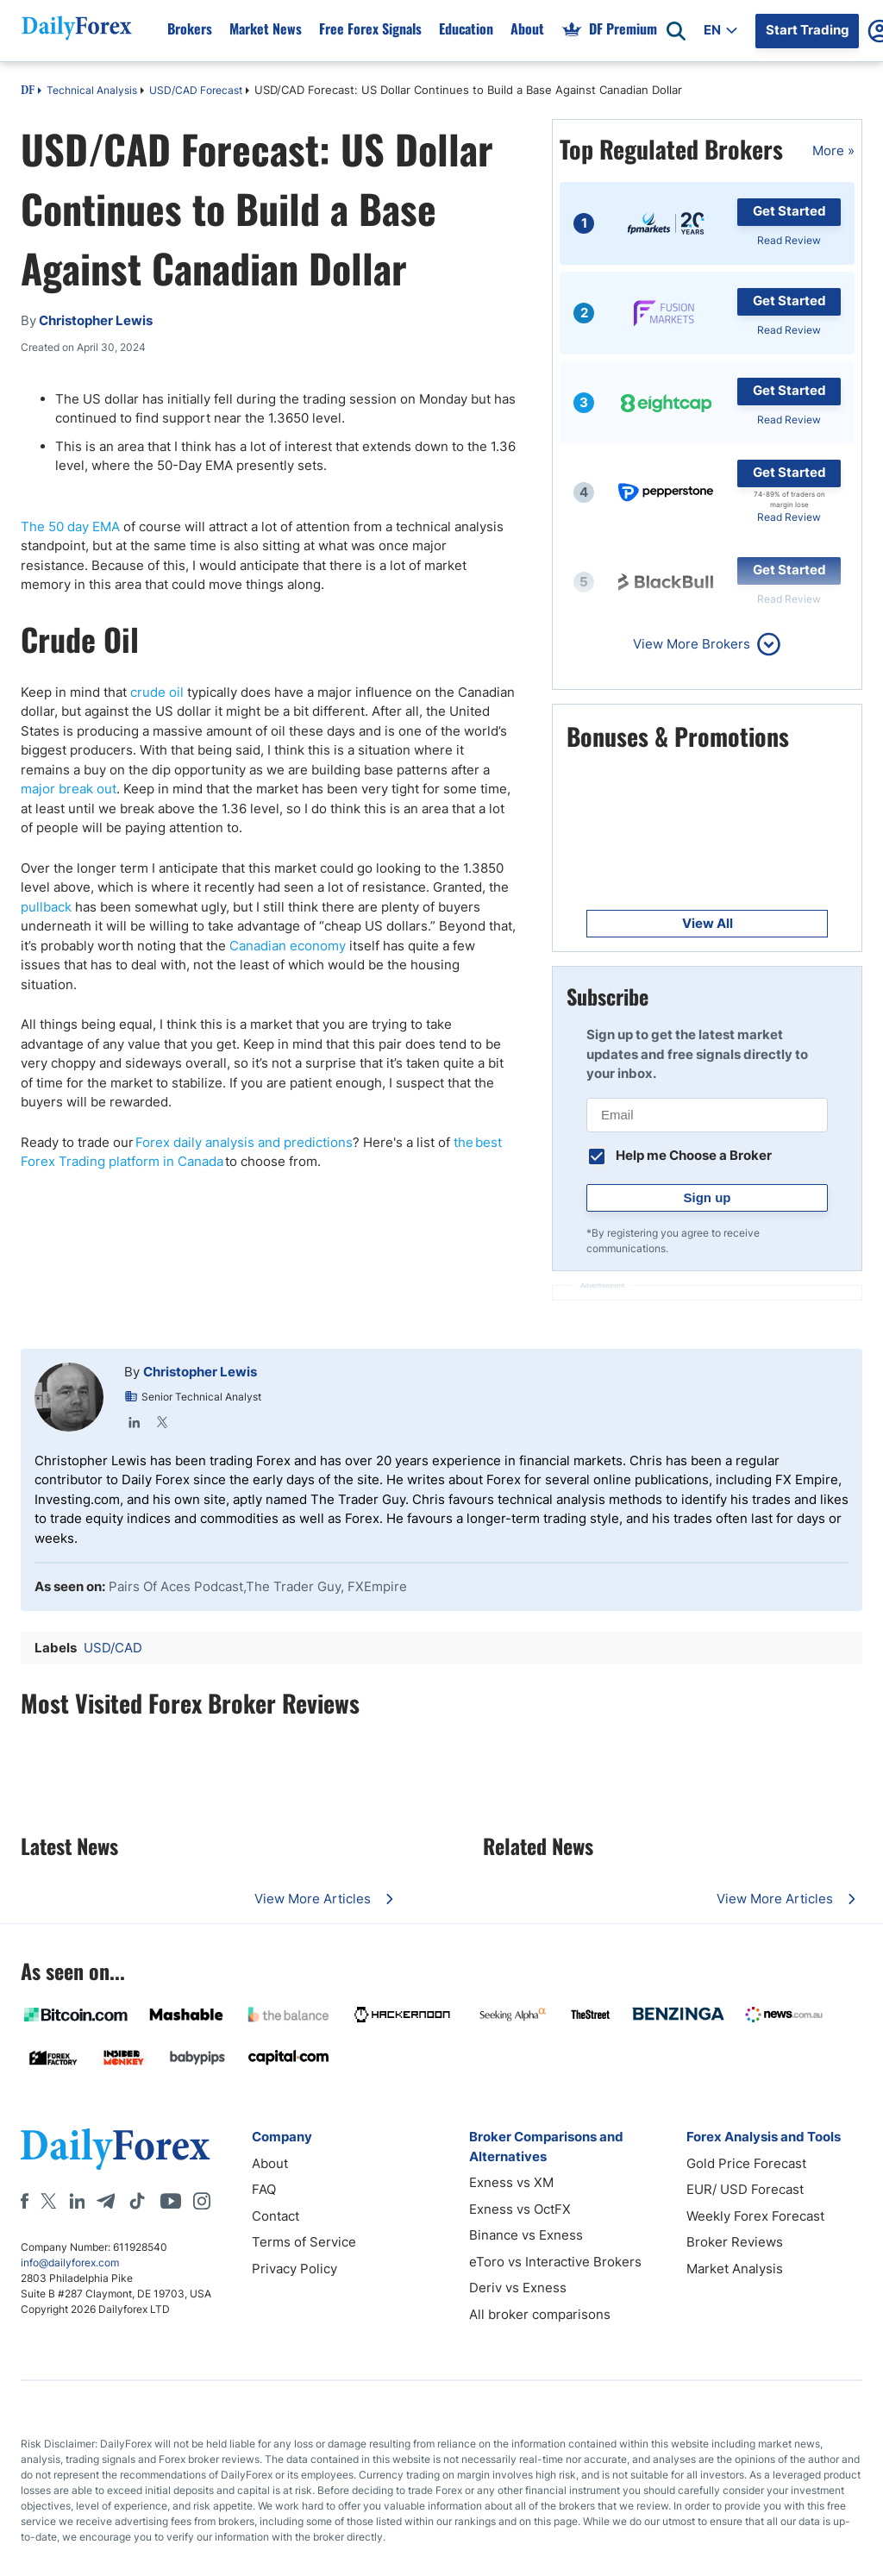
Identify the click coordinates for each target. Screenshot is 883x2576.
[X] (48, 2201)
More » (833, 150)
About (270, 2163)
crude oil (157, 692)
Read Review (789, 240)
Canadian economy (287, 945)
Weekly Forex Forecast (755, 2216)
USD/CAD (113, 1647)
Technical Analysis (92, 90)
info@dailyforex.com (70, 2262)
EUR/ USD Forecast (745, 2189)
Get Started (789, 211)
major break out (68, 788)
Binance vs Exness (526, 2235)
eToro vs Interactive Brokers (555, 2261)
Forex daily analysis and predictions (244, 1142)
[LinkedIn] (77, 2201)
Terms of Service (304, 2242)
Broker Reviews (734, 2242)
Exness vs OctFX (520, 2209)
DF (27, 91)
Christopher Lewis (200, 1371)
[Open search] (676, 31)
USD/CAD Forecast (195, 90)
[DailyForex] (115, 2149)
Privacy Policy (294, 2268)
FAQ (264, 2189)
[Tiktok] (137, 2201)
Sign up (707, 1197)
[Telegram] (106, 2201)
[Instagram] (201, 2200)
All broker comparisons (540, 2314)
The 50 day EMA (70, 526)
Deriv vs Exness (518, 2287)
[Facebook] (24, 2201)
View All (707, 923)
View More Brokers (691, 644)
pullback (46, 907)
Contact (275, 2216)
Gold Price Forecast (746, 2163)
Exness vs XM (511, 2182)
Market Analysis (734, 2268)
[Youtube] (170, 2201)
